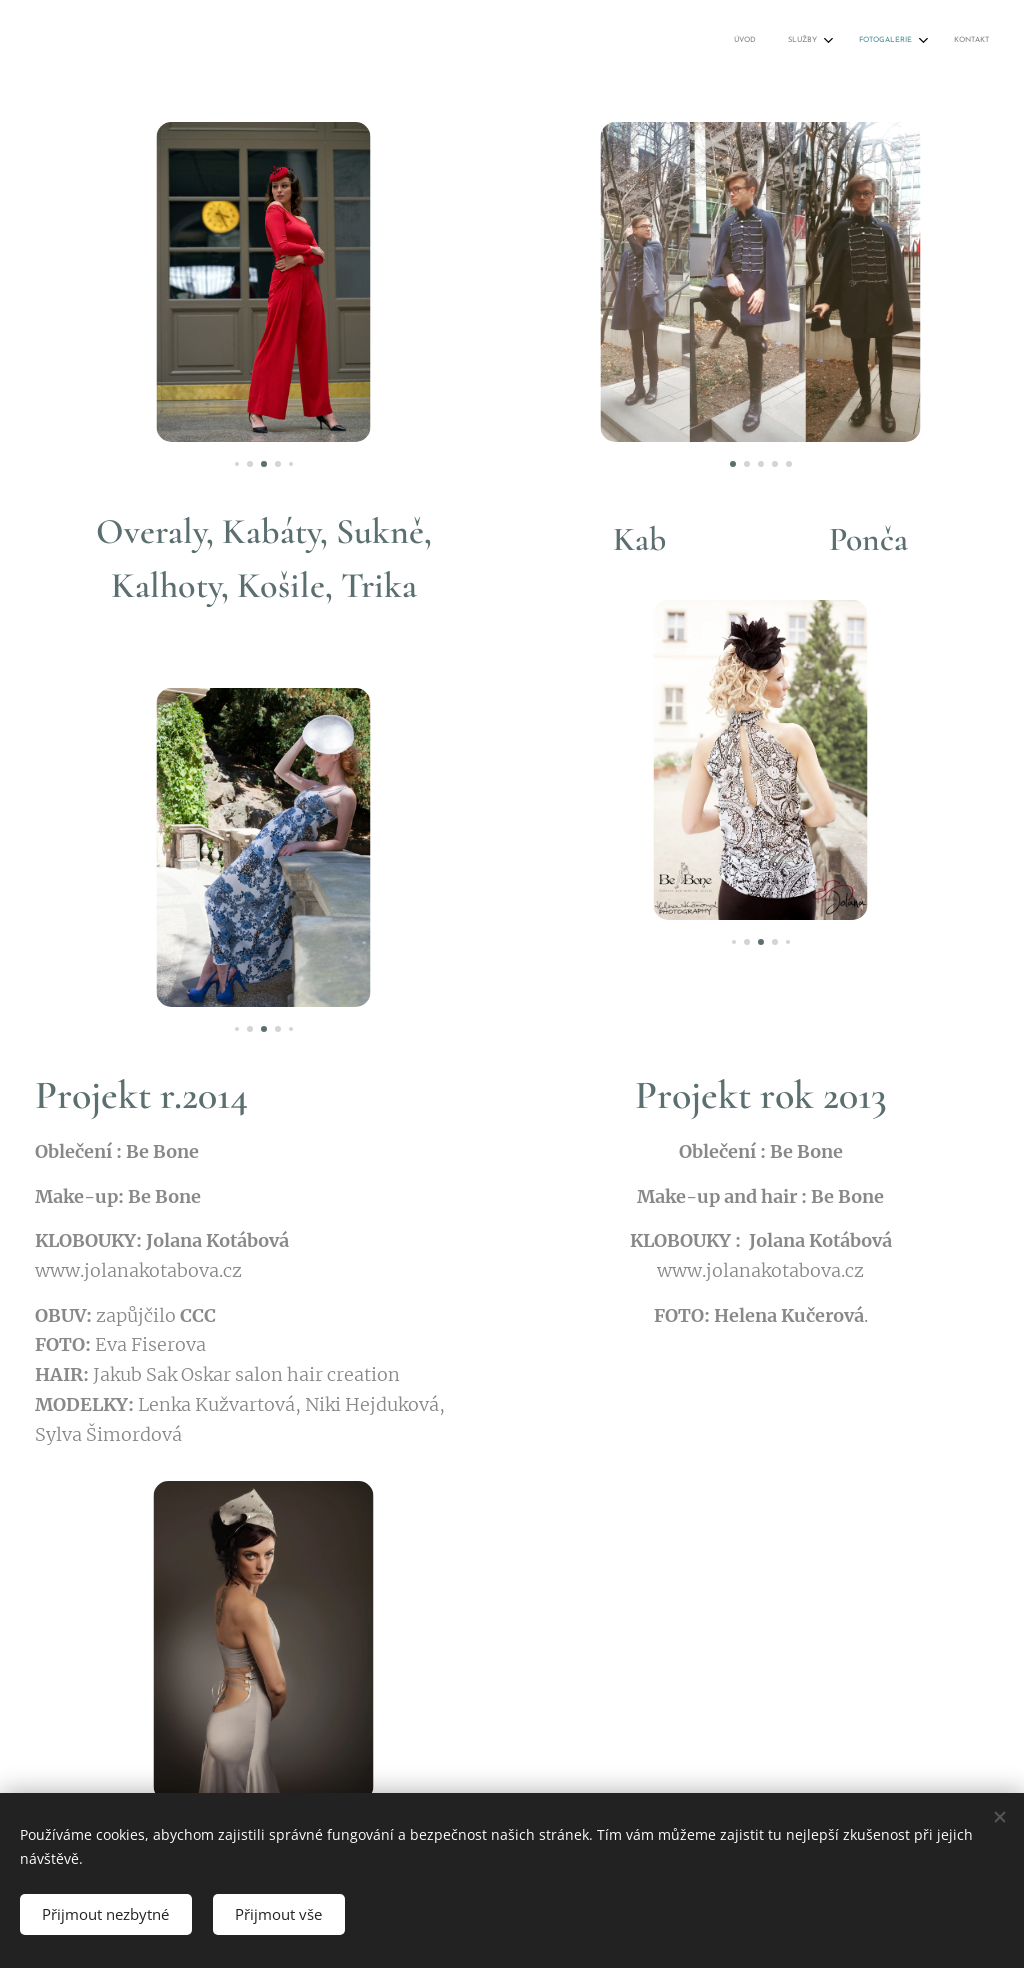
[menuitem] (878, 41)
